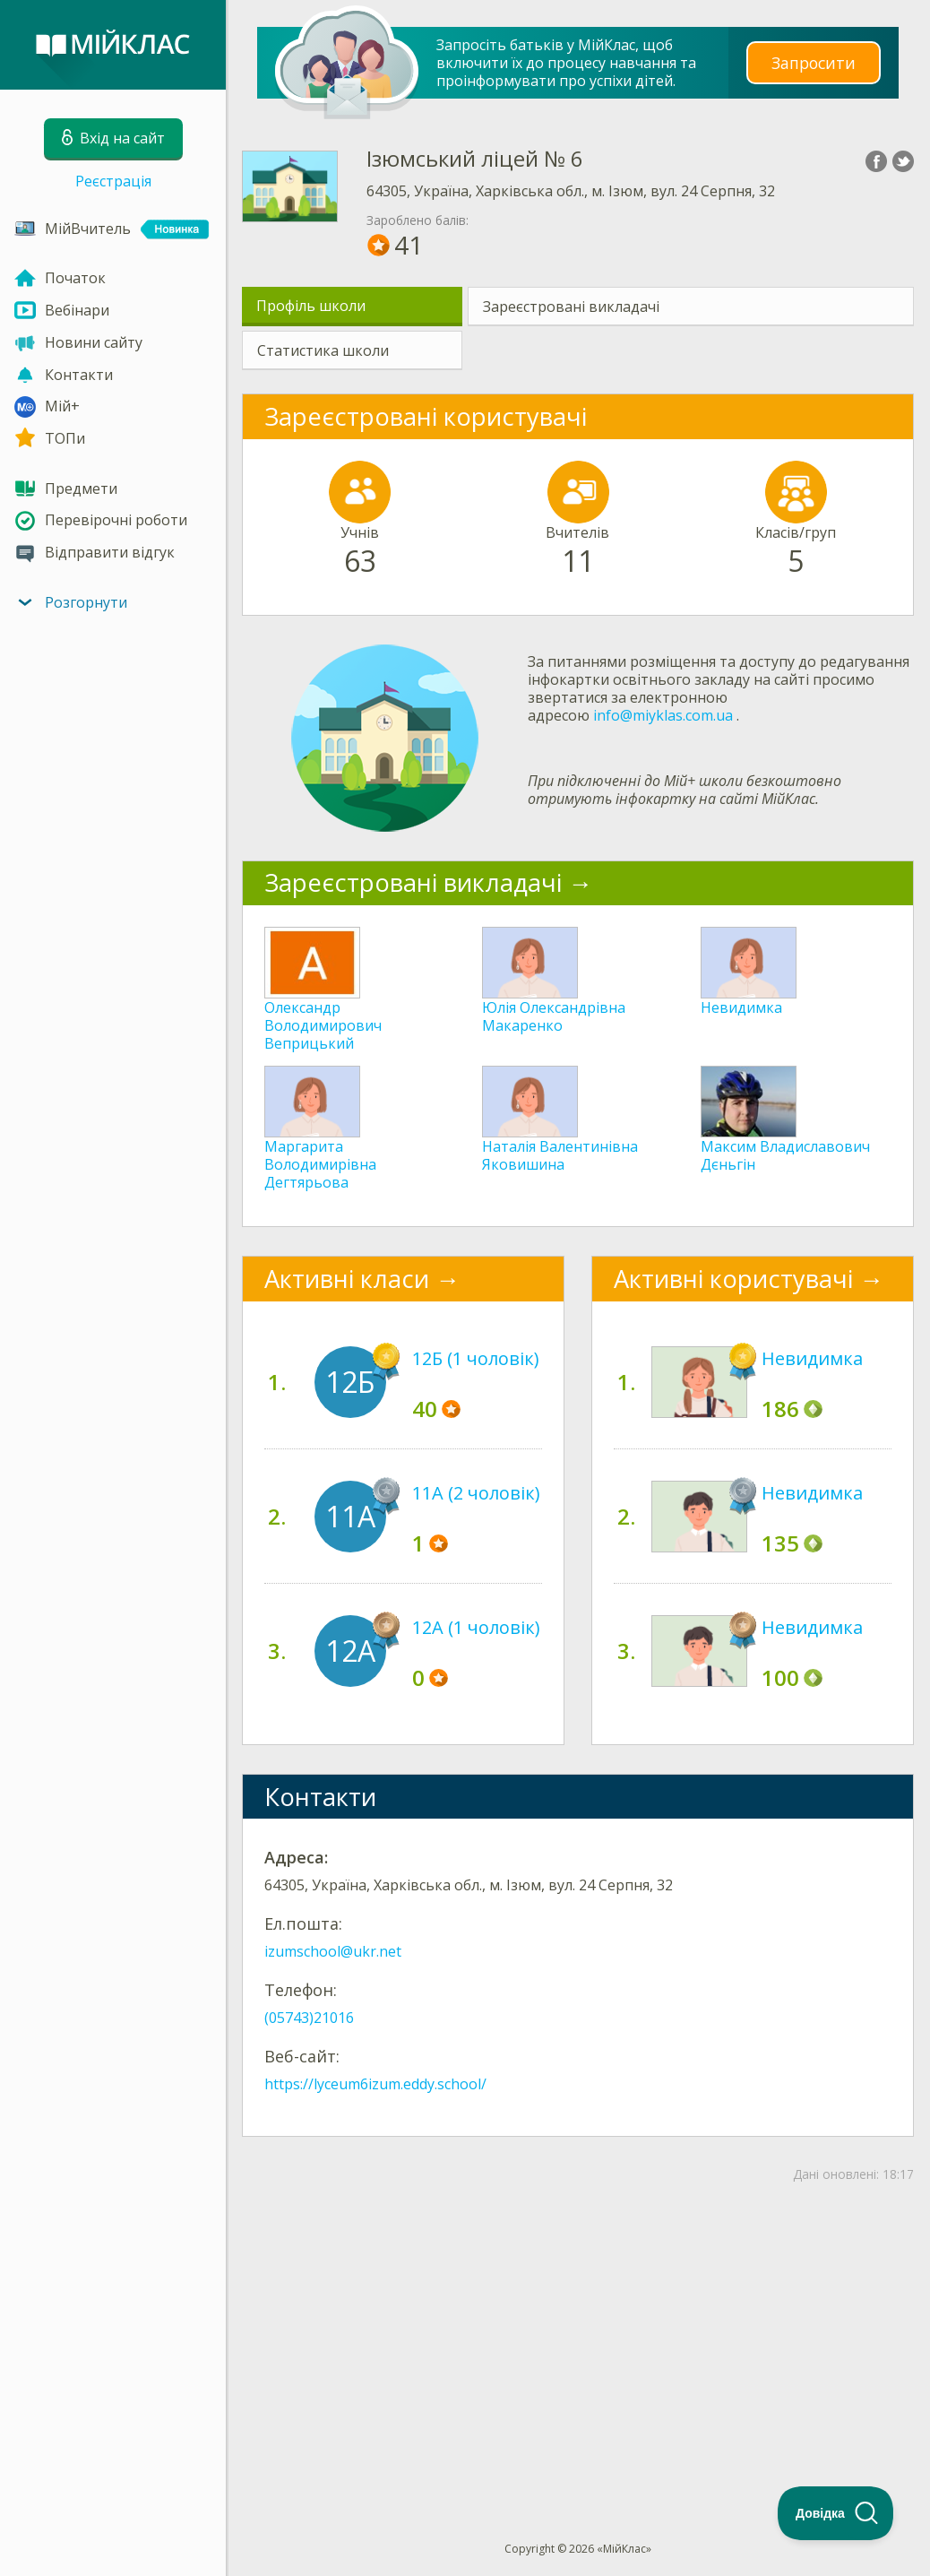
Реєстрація (113, 181)
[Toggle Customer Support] (836, 2513)
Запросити (813, 62)
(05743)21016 (309, 2017)
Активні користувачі (733, 1278)
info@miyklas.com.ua (663, 715)
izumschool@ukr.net (332, 1951)
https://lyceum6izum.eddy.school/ (375, 2084)
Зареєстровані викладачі (571, 306)
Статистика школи (323, 350)
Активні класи (346, 1278)
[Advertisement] (577, 2332)
